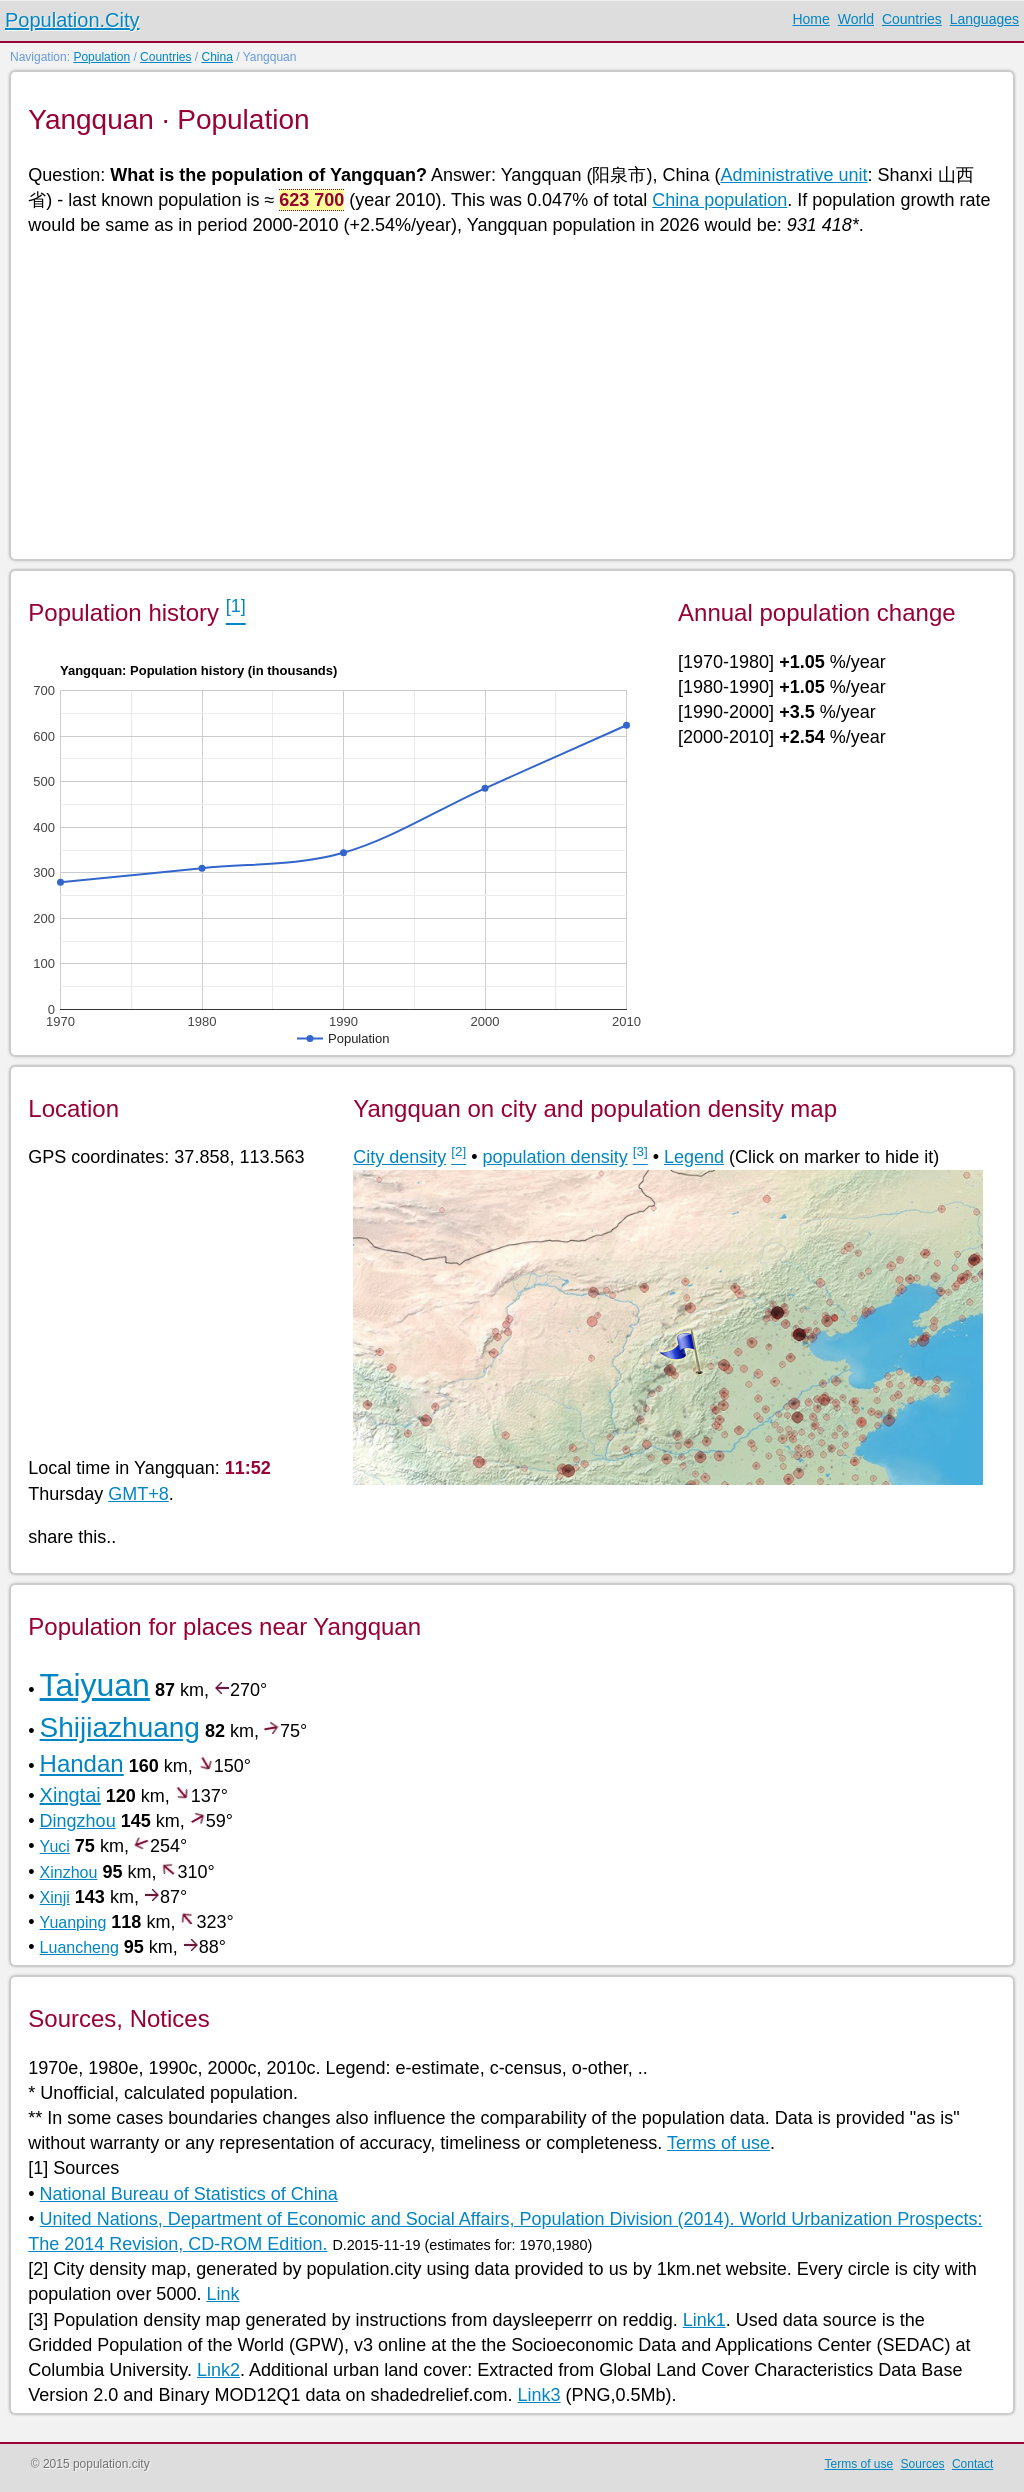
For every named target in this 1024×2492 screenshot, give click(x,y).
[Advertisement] (510, 396)
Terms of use (718, 2143)
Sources (923, 2464)
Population (101, 57)
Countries (912, 19)
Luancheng (79, 1947)
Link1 (704, 2320)
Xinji (55, 1897)
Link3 (539, 2395)
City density (399, 1157)
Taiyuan (95, 1685)
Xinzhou (69, 1872)
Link (222, 2294)
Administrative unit (793, 175)
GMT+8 (138, 1494)
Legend (694, 1157)
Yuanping (73, 1922)
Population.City (72, 20)
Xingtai (70, 1795)
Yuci (55, 1846)
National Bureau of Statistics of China (189, 2194)
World (856, 19)
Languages (984, 19)
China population (719, 200)
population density (555, 1157)
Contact (972, 2464)
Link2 (218, 2370)
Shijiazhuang (120, 1727)
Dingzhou (78, 1821)
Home (810, 19)
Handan (82, 1763)
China (216, 57)
